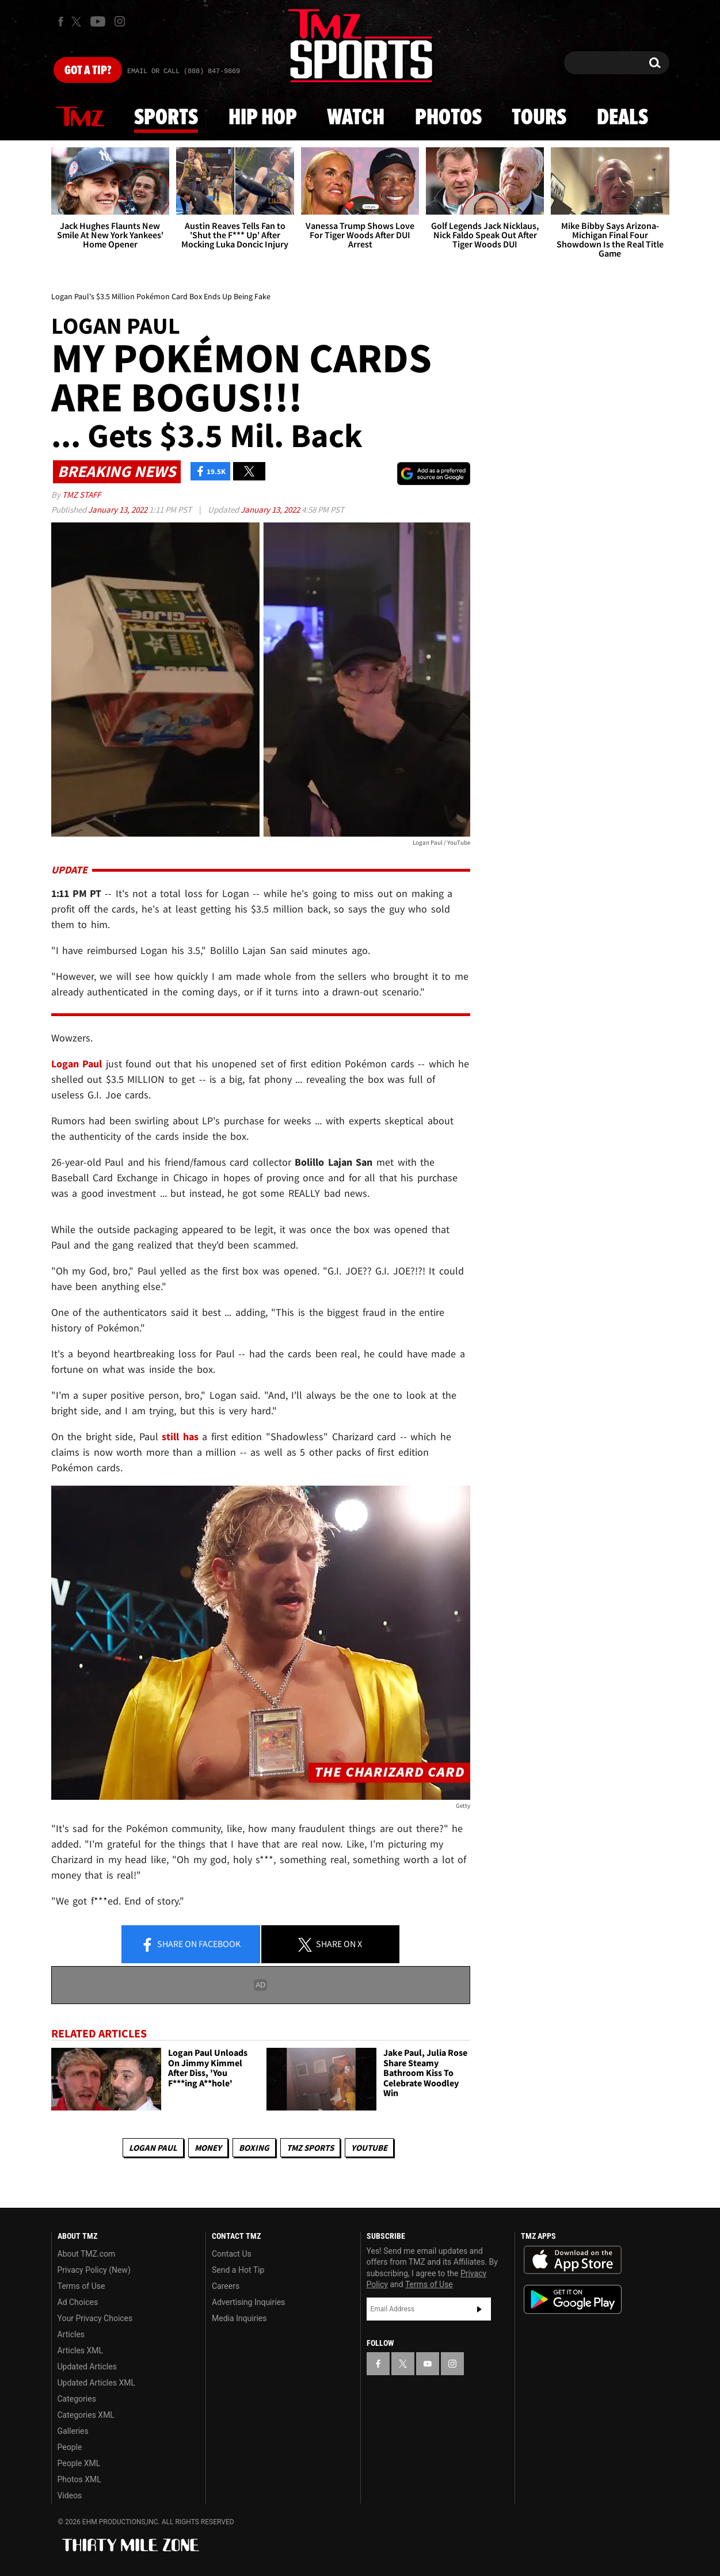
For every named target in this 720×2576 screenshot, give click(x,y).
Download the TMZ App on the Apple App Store (573, 2260)
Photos (448, 118)
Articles (71, 2334)
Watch (355, 118)
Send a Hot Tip (238, 2269)
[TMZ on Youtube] (98, 21)
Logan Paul (153, 2147)
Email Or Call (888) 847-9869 (183, 71)
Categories (77, 2398)
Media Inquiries (239, 2318)
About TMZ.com (87, 2253)
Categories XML (86, 2414)
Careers (225, 2286)
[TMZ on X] (78, 21)
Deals (622, 118)
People (70, 2447)
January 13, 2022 (118, 509)
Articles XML (81, 2350)
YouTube (369, 2147)
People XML (79, 2463)
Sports (166, 118)
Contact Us (232, 2253)
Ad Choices (78, 2302)
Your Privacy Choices (95, 2318)
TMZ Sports (310, 2147)
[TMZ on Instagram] (119, 21)
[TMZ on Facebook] (60, 21)
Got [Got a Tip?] (87, 70)
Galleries (73, 2431)
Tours (539, 118)
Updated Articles (87, 2366)
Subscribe (479, 2309)
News (80, 117)
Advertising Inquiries (248, 2302)
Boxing (254, 2147)
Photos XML (79, 2479)
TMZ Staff (81, 494)
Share (190, 1945)
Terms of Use (81, 2286)
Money (208, 2147)
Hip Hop (262, 118)
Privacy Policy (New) (94, 2269)
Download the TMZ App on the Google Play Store (573, 2299)
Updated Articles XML (96, 2382)
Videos (70, 2495)
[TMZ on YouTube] (427, 2363)
